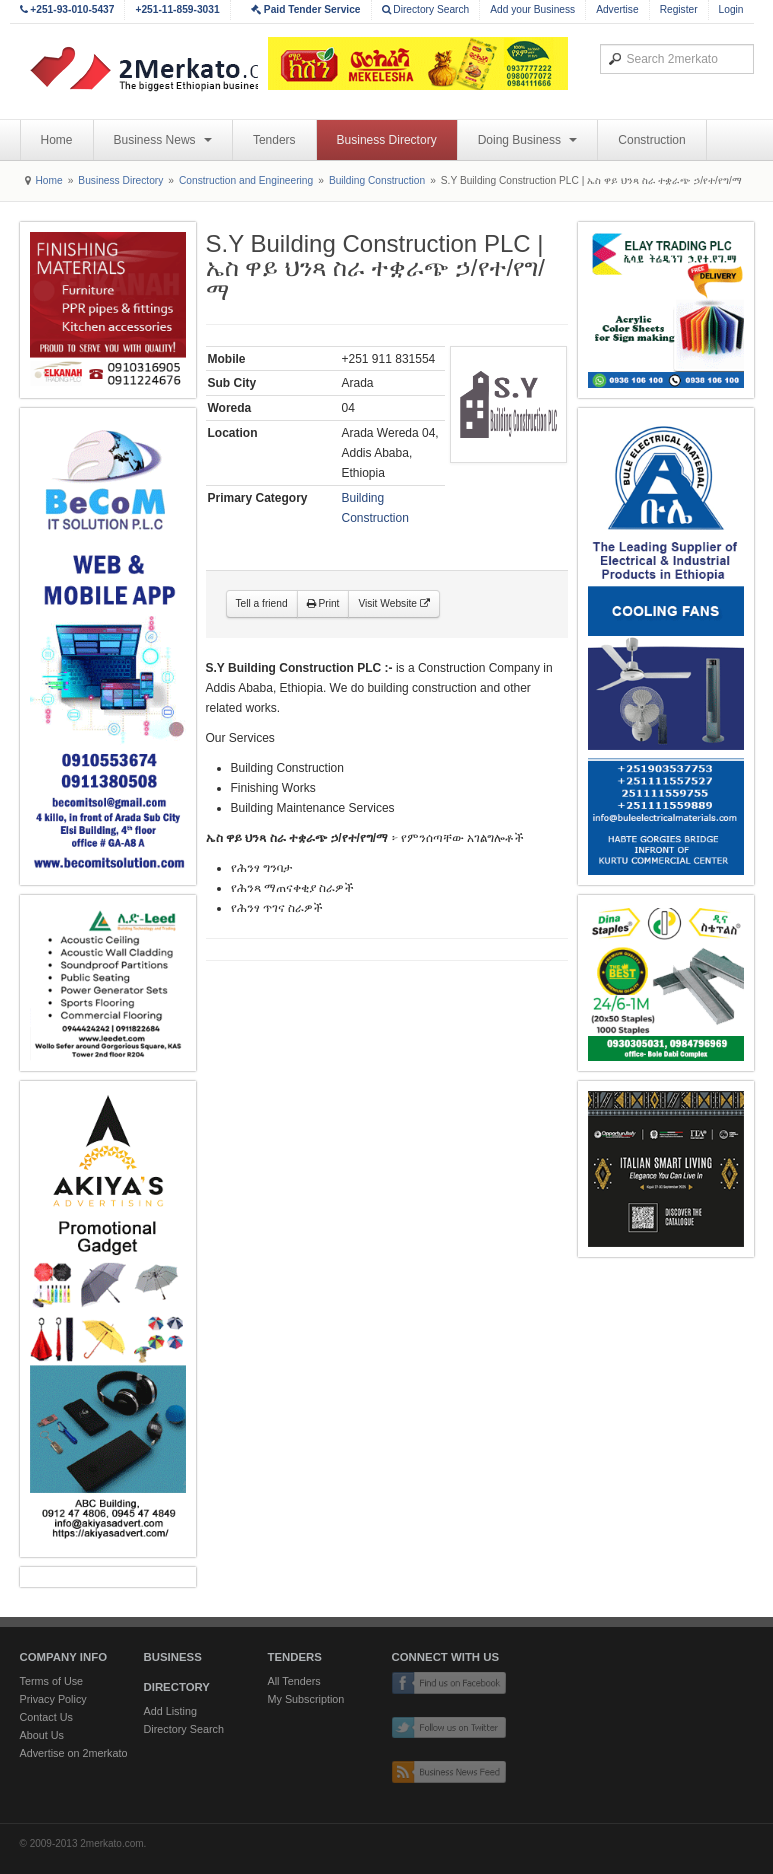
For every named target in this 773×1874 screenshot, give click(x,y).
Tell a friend (262, 603)
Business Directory (387, 140)
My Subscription (306, 1699)
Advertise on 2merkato (74, 1753)
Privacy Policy (53, 1699)
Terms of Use (52, 1681)
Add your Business (532, 9)
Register (679, 9)
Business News (163, 140)
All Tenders (294, 1681)
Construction (651, 140)
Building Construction (377, 180)
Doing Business (528, 140)
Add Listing (170, 1711)
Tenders (274, 140)
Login (731, 9)
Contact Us (46, 1717)
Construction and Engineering (246, 180)
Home (57, 140)
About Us (42, 1735)
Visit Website (393, 603)
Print (323, 603)
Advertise (617, 9)
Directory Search (426, 9)
